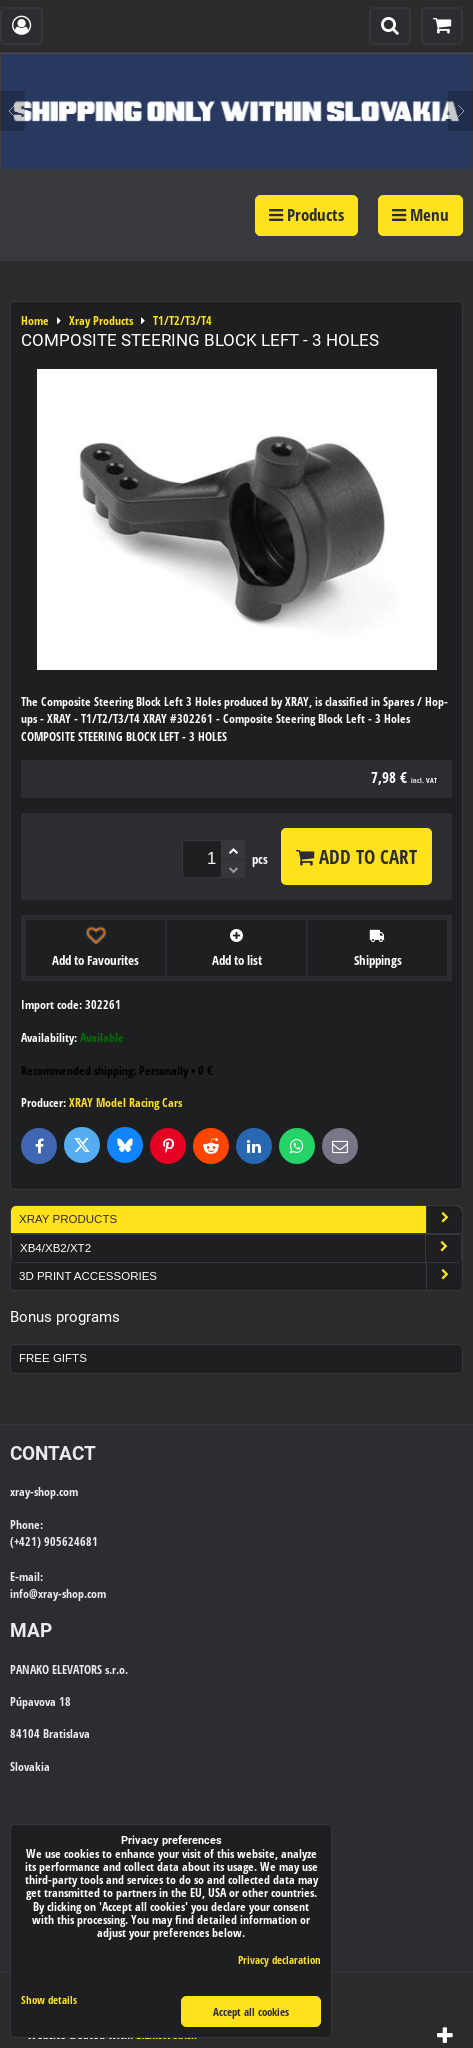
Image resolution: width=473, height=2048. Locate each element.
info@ (24, 1593)
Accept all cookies (251, 2011)
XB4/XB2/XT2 (240, 1248)
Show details (49, 2000)
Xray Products (240, 1219)
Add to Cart (356, 856)
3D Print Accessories (240, 1276)
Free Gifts (53, 1358)
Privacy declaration (279, 1959)
